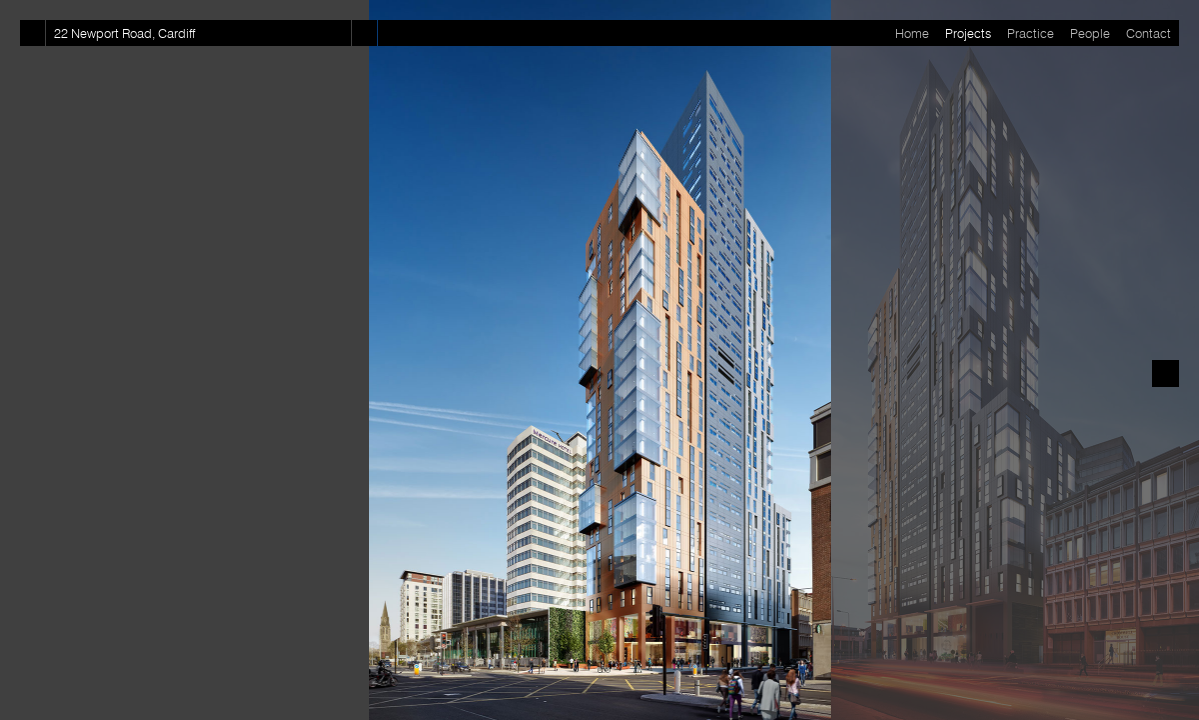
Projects (968, 33)
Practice (1030, 33)
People (1090, 33)
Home (912, 33)
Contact (1148, 33)
